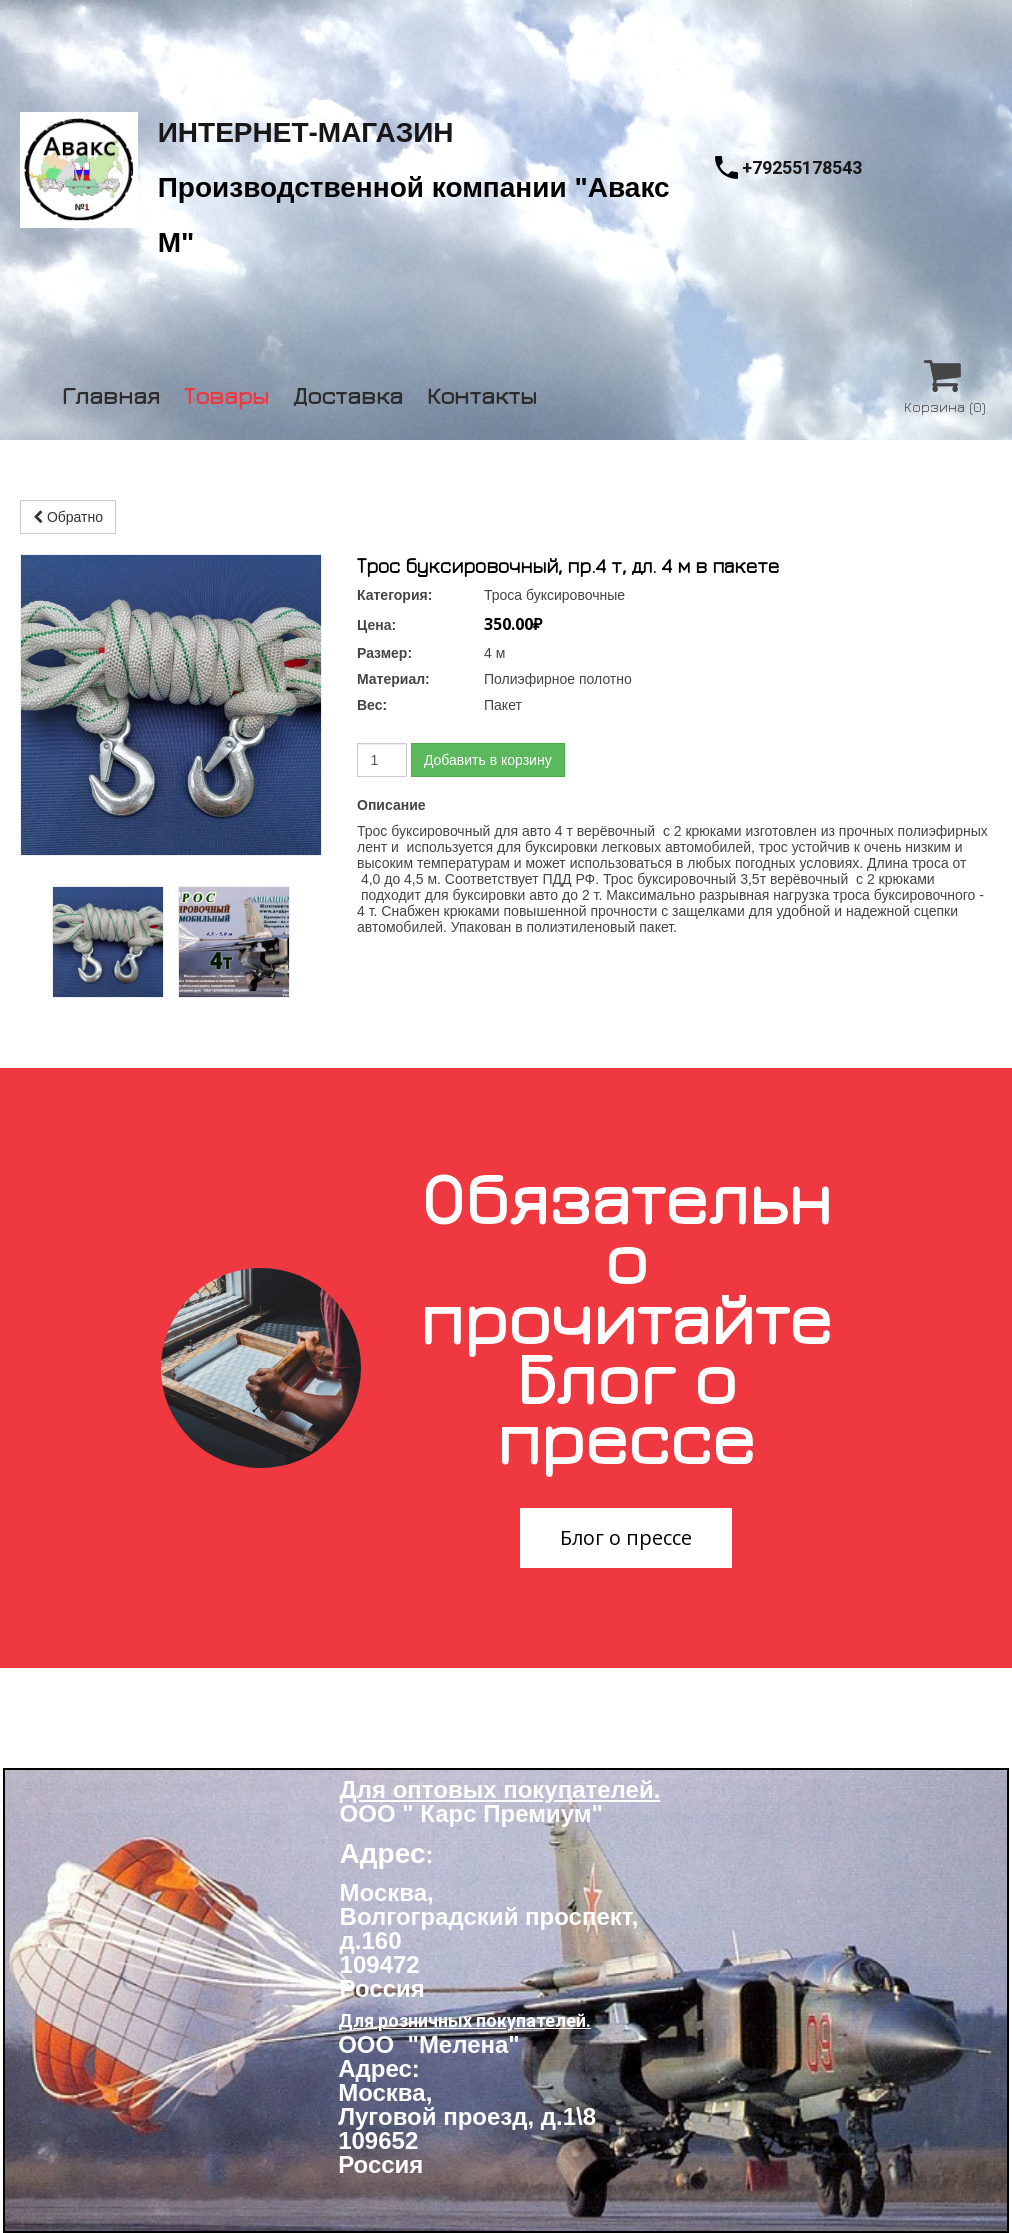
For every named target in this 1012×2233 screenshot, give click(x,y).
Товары (226, 392)
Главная (111, 392)
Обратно (68, 517)
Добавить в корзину (488, 760)
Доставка (348, 392)
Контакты (482, 392)
